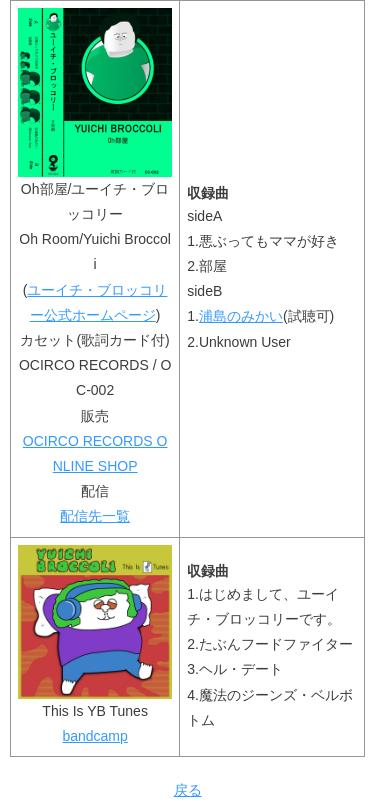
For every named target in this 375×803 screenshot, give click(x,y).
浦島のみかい (241, 316)
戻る (188, 790)
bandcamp (94, 736)
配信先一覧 (95, 516)
